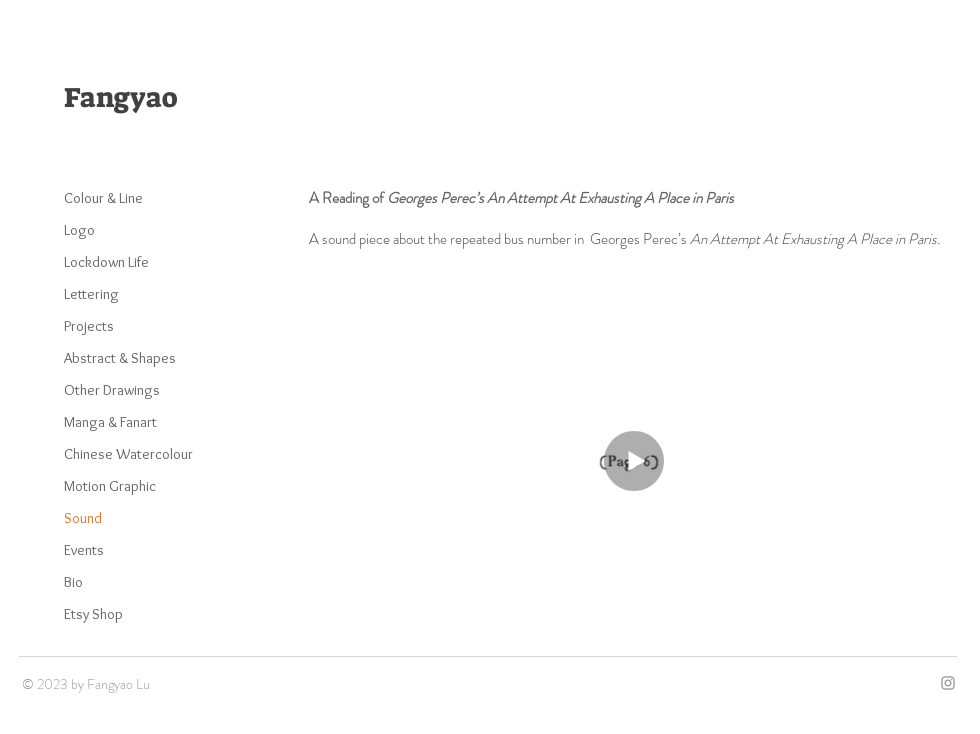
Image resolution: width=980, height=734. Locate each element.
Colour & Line (103, 198)
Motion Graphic (110, 486)
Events (84, 550)
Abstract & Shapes (120, 358)
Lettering (91, 294)
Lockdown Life (106, 262)
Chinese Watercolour (128, 454)
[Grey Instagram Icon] (948, 683)
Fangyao (120, 97)
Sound (83, 518)
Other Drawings (112, 390)
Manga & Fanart (110, 422)
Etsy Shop (93, 614)
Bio (73, 582)
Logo (79, 230)
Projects (89, 326)
